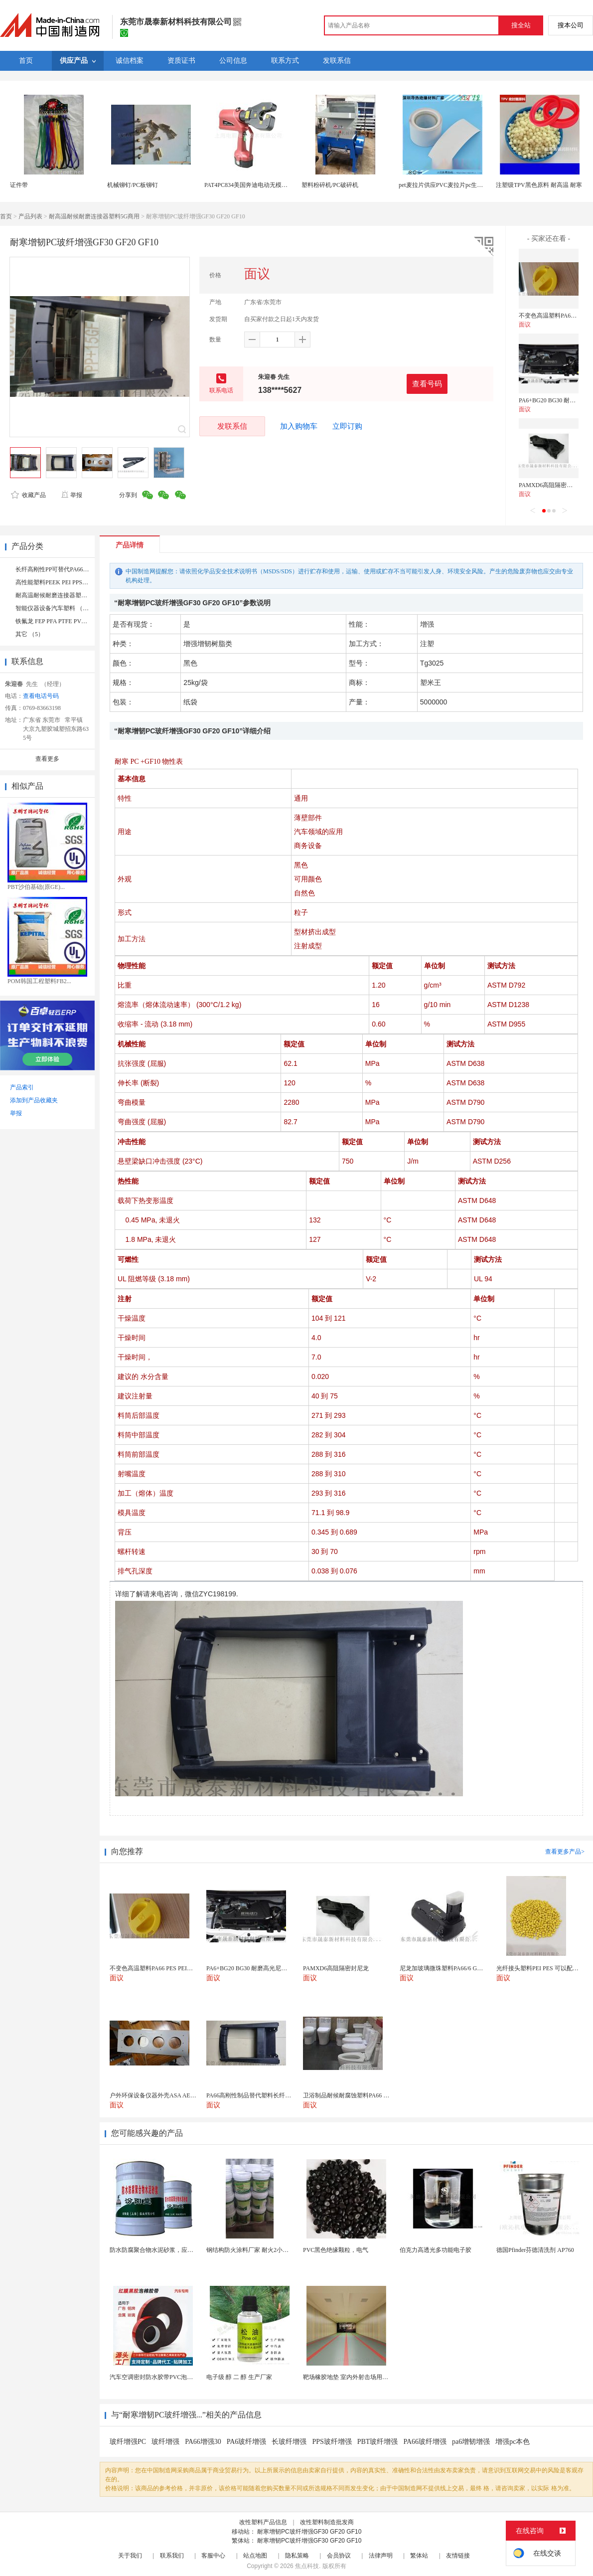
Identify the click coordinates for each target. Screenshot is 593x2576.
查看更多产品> (565, 1851)
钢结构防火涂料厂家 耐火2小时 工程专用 (260, 2249)
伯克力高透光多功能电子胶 (435, 2249)
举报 (71, 495)
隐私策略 (297, 2555)
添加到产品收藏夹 (34, 1100)
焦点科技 (307, 2566)
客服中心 (213, 2555)
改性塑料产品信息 (263, 2522)
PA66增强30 (203, 2441)
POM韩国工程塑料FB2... (39, 981)
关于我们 (130, 2555)
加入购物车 (298, 426)
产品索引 (22, 1087)
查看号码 (427, 383)
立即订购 (347, 426)
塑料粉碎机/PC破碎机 (329, 184)
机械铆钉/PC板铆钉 (132, 184)
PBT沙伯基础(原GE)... (36, 886)
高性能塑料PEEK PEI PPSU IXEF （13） (68, 582)
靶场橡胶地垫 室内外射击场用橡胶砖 (351, 2377)
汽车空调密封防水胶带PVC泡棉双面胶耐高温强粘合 (178, 2377)
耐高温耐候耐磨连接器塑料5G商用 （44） (70, 595)
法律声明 (381, 2555)
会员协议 (339, 2555)
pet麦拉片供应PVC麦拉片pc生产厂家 (447, 184)
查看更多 (47, 758)
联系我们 (172, 2555)
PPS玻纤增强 (331, 2441)
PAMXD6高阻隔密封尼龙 (552, 485)
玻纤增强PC (128, 2441)
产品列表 (30, 216)
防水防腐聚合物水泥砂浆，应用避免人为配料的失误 (178, 2249)
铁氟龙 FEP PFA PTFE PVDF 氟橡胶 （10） (71, 621)
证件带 (19, 184)
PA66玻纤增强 (424, 2441)
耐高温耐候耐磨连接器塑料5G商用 (94, 216)
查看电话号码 (41, 695)
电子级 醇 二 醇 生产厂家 (239, 2377)
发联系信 (232, 426)
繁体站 (419, 2555)
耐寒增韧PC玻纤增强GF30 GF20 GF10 (309, 2531)
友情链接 (458, 2555)
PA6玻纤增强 (247, 2441)
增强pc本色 (512, 2441)
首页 (6, 216)
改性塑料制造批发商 (327, 2522)
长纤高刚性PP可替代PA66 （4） (57, 569)
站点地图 (255, 2555)
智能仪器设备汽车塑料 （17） (55, 608)
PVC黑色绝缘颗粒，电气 (335, 2249)
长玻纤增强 (289, 2441)
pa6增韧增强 (471, 2441)
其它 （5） (29, 634)
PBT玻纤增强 (377, 2441)
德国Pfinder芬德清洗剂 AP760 (535, 2249)
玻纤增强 (165, 2441)
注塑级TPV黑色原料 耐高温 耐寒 (539, 184)
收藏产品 (28, 495)
